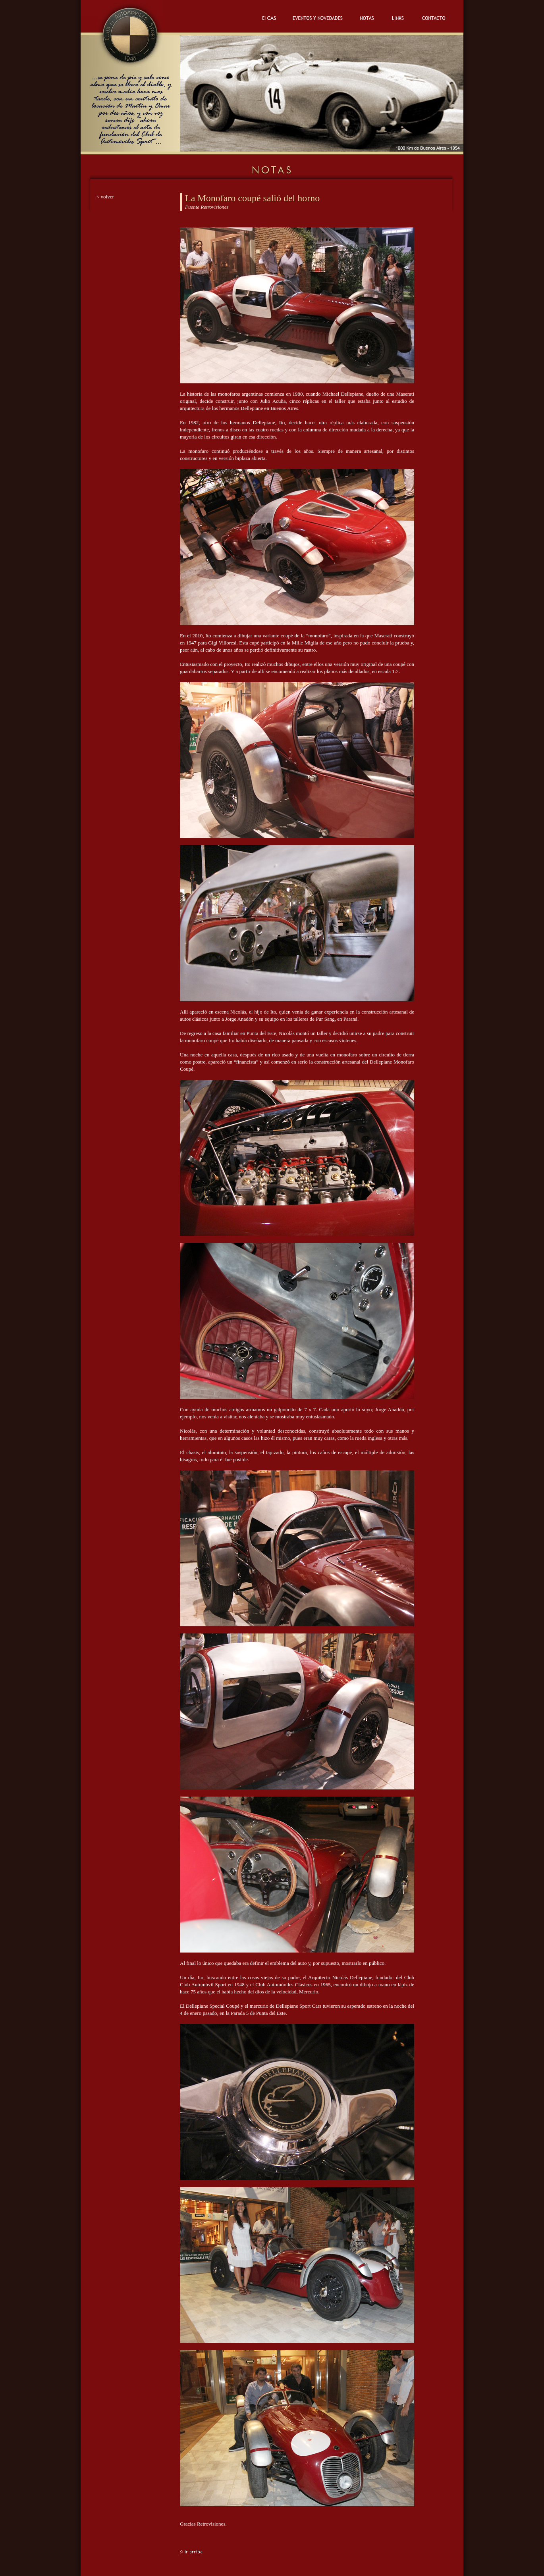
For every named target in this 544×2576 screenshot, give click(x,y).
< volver (105, 197)
